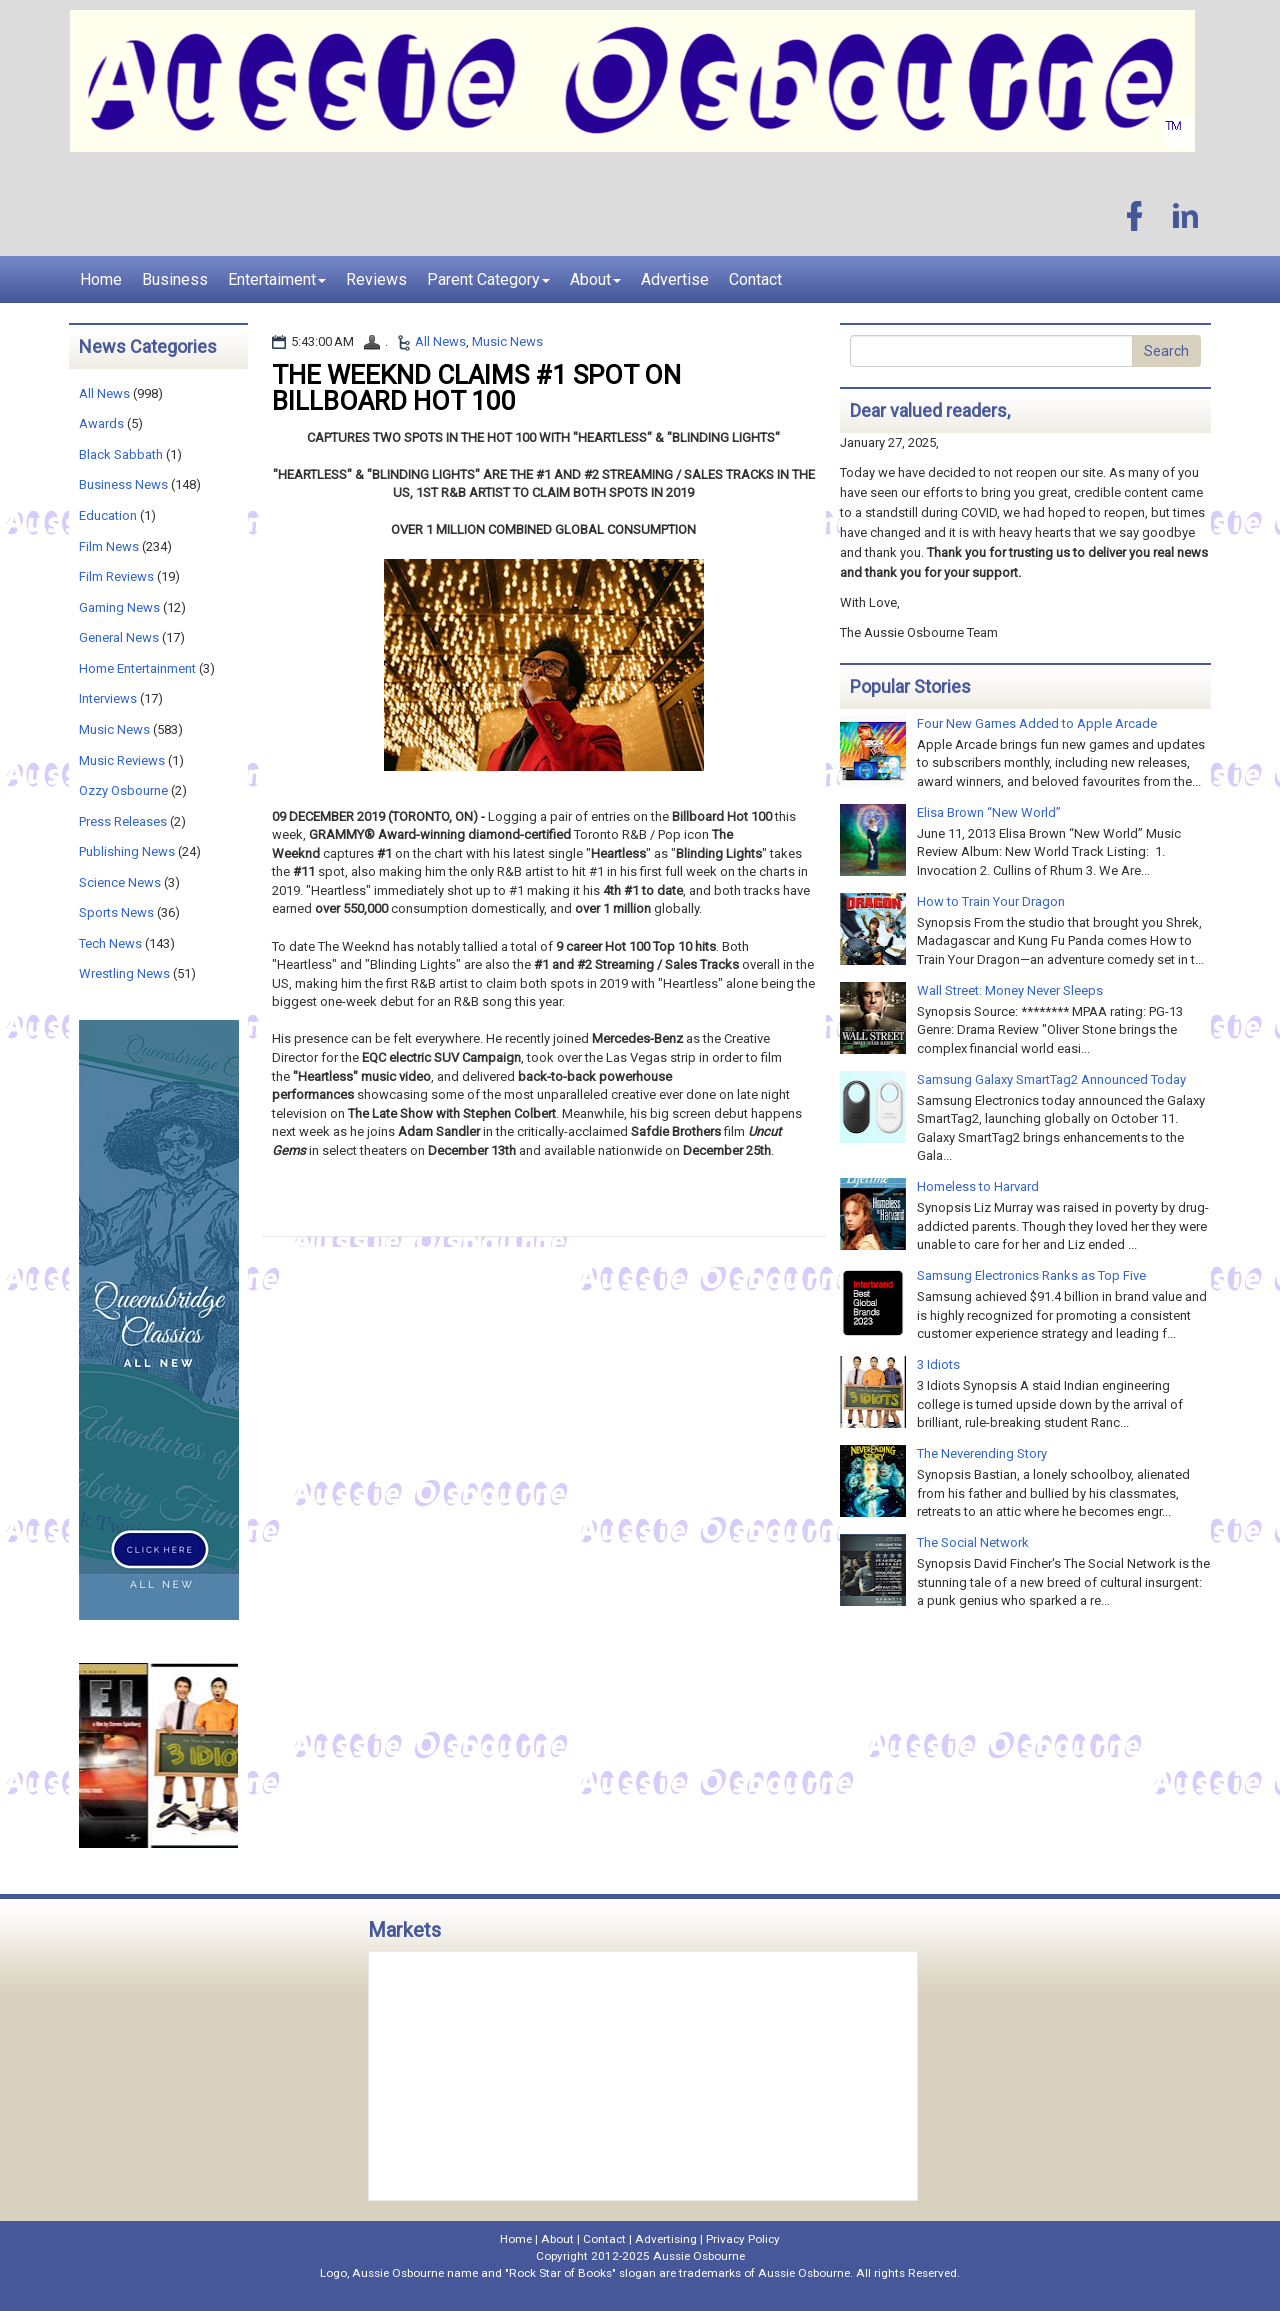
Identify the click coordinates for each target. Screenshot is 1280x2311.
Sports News (116, 912)
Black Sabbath (121, 454)
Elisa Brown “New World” (989, 812)
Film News (109, 546)
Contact (755, 279)
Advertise (675, 279)
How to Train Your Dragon (991, 901)
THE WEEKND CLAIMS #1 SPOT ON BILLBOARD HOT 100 (476, 388)
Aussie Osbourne (699, 2256)
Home (101, 279)
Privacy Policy (743, 2239)
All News (440, 341)
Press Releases (123, 821)
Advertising (666, 2239)
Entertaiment (277, 279)
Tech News (110, 943)
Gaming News (119, 607)
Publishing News (127, 851)
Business (175, 279)
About (595, 279)
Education (108, 515)
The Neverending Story (982, 1453)
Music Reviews (122, 760)
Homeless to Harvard (978, 1186)
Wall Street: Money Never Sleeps (1010, 990)
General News (119, 637)
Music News (507, 341)
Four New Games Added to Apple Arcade (1037, 723)
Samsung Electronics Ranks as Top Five (1031, 1275)
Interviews (108, 698)
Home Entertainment (137, 668)
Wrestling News (124, 973)
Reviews (376, 279)
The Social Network (973, 1542)
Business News (123, 484)
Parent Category (488, 279)
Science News (120, 882)
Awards (101, 423)
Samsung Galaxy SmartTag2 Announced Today (1051, 1079)
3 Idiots (938, 1364)
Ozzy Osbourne (123, 790)
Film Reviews (116, 576)
